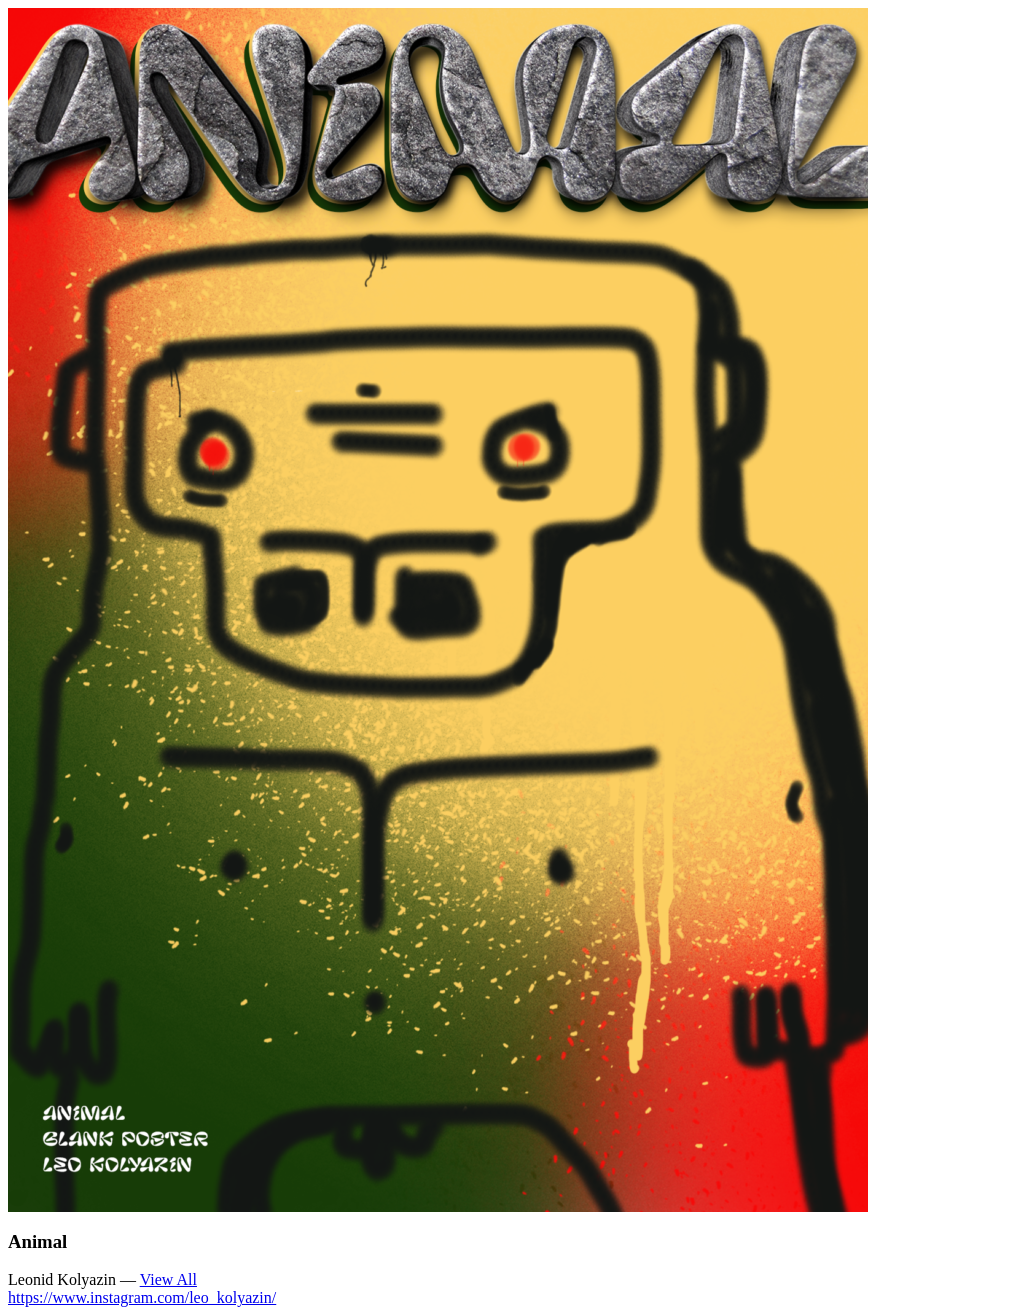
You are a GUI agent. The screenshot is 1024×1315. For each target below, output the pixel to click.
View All (168, 1279)
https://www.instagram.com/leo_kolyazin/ (142, 1297)
